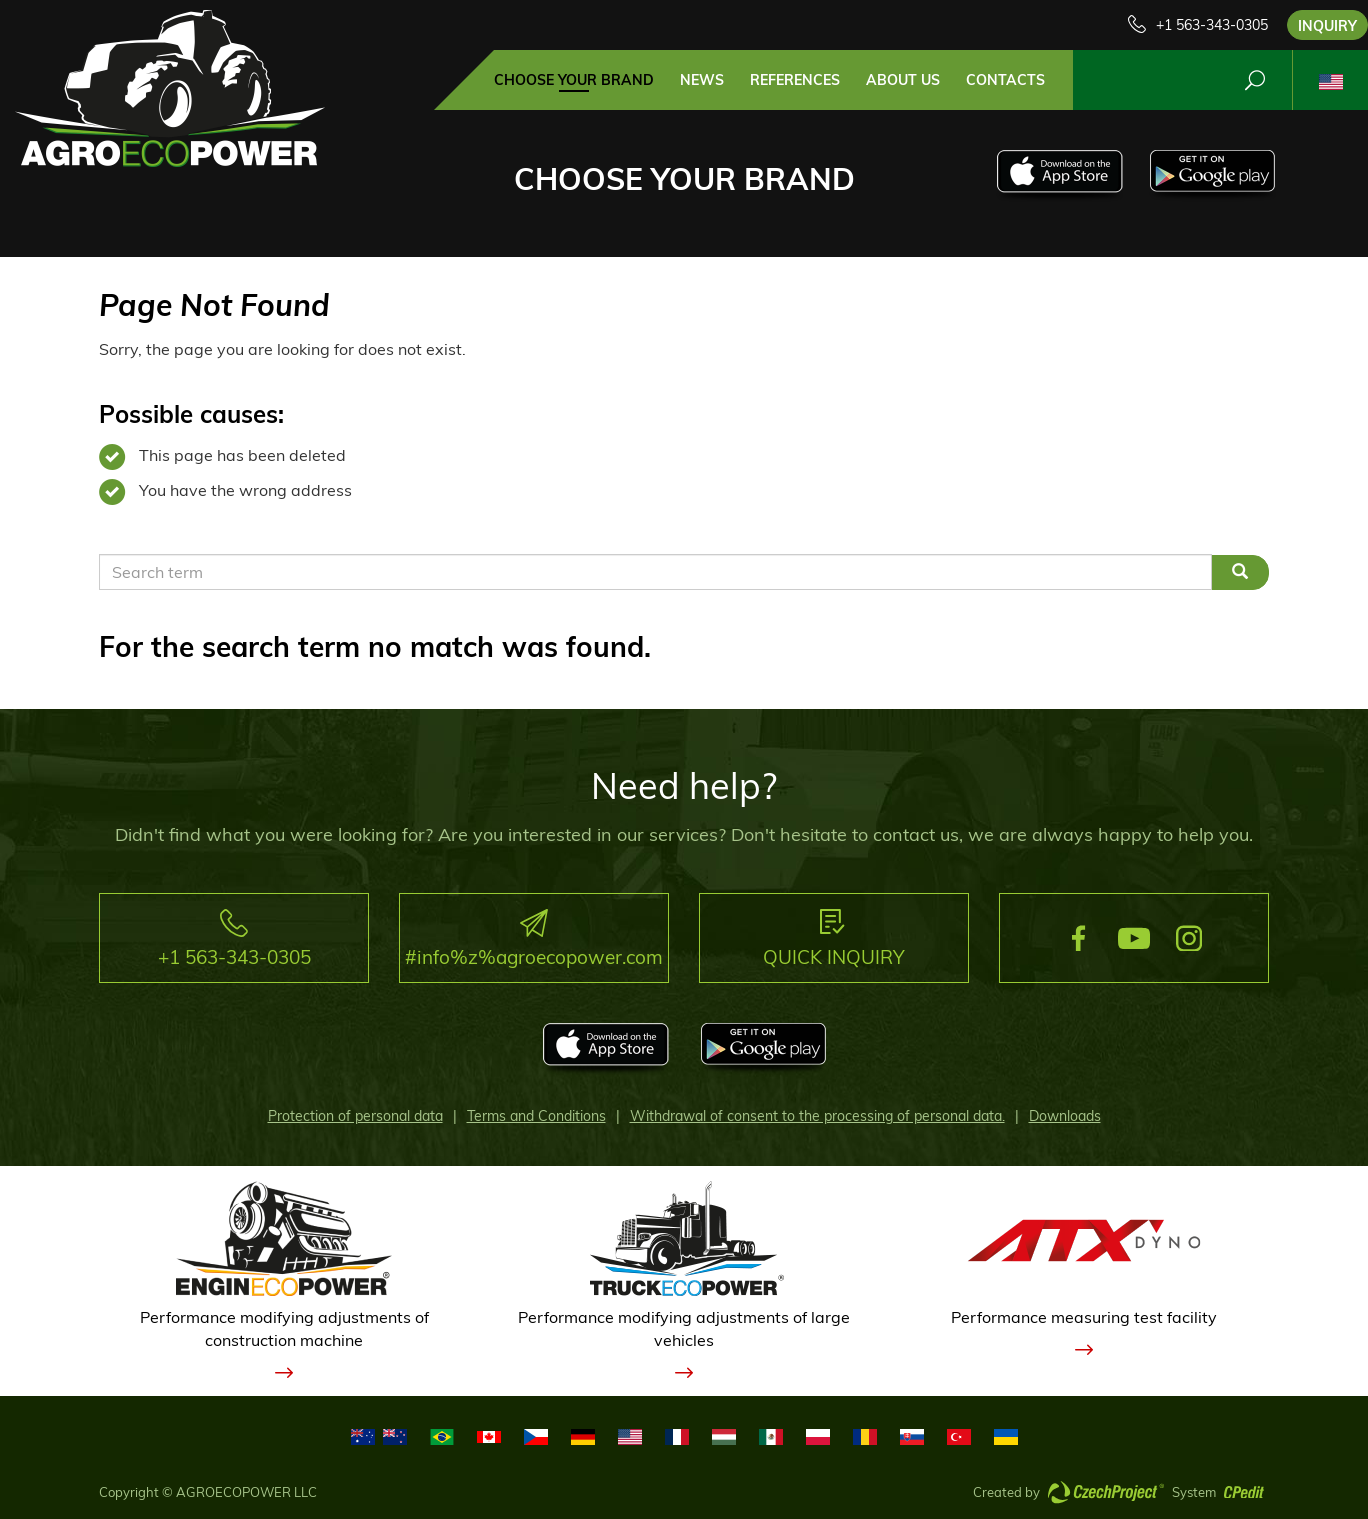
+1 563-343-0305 (1212, 25)
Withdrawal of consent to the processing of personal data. (817, 1116)
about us (903, 80)
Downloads (1065, 1116)
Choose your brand (574, 80)
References (795, 80)
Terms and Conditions (536, 1116)
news (702, 80)
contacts (1005, 80)
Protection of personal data (355, 1116)
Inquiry (1327, 26)
